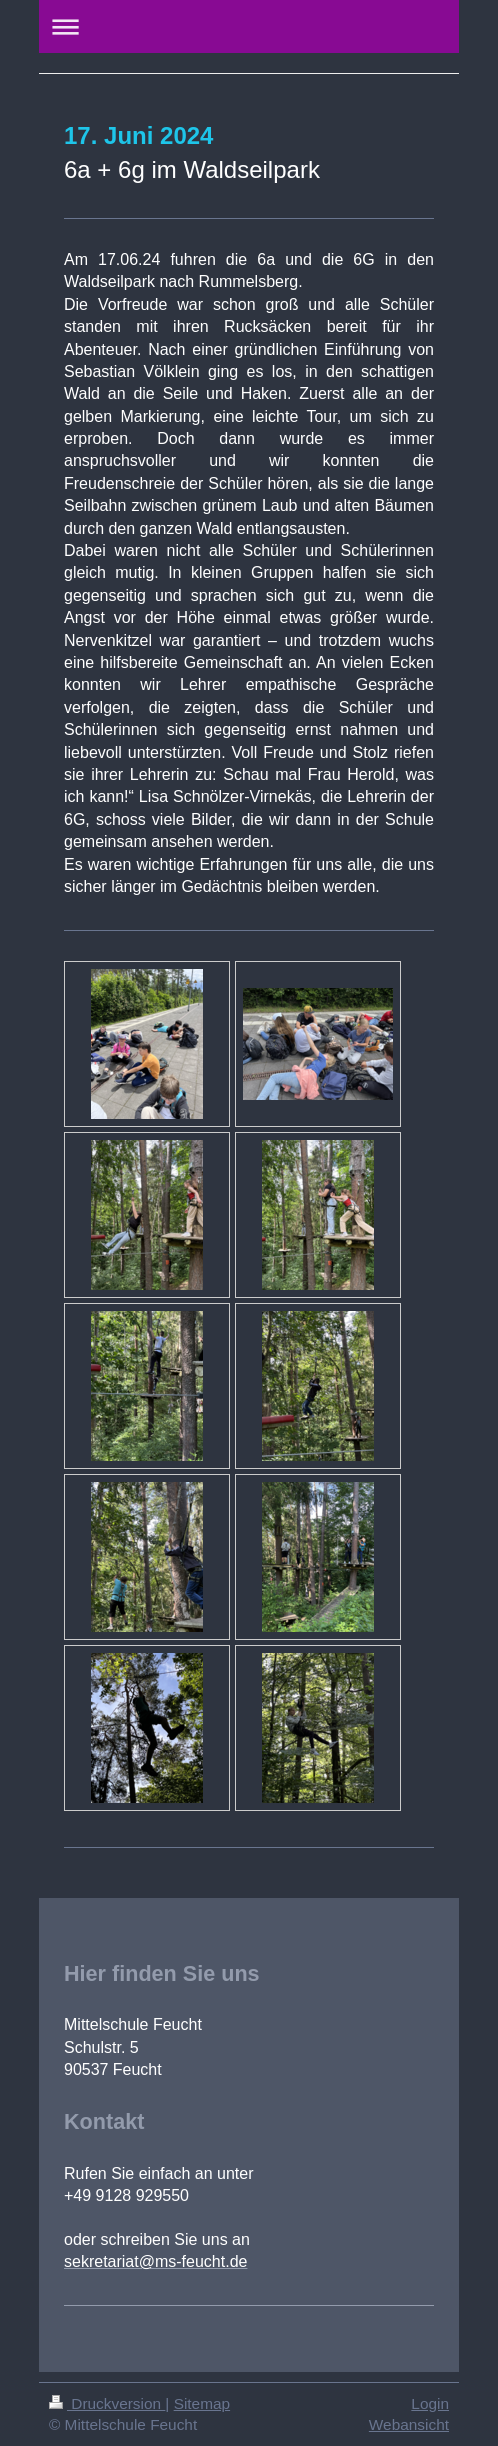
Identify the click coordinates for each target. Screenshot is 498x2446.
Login (430, 2403)
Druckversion (107, 2403)
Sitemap (202, 2403)
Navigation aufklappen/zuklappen (249, 26)
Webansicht (409, 2424)
